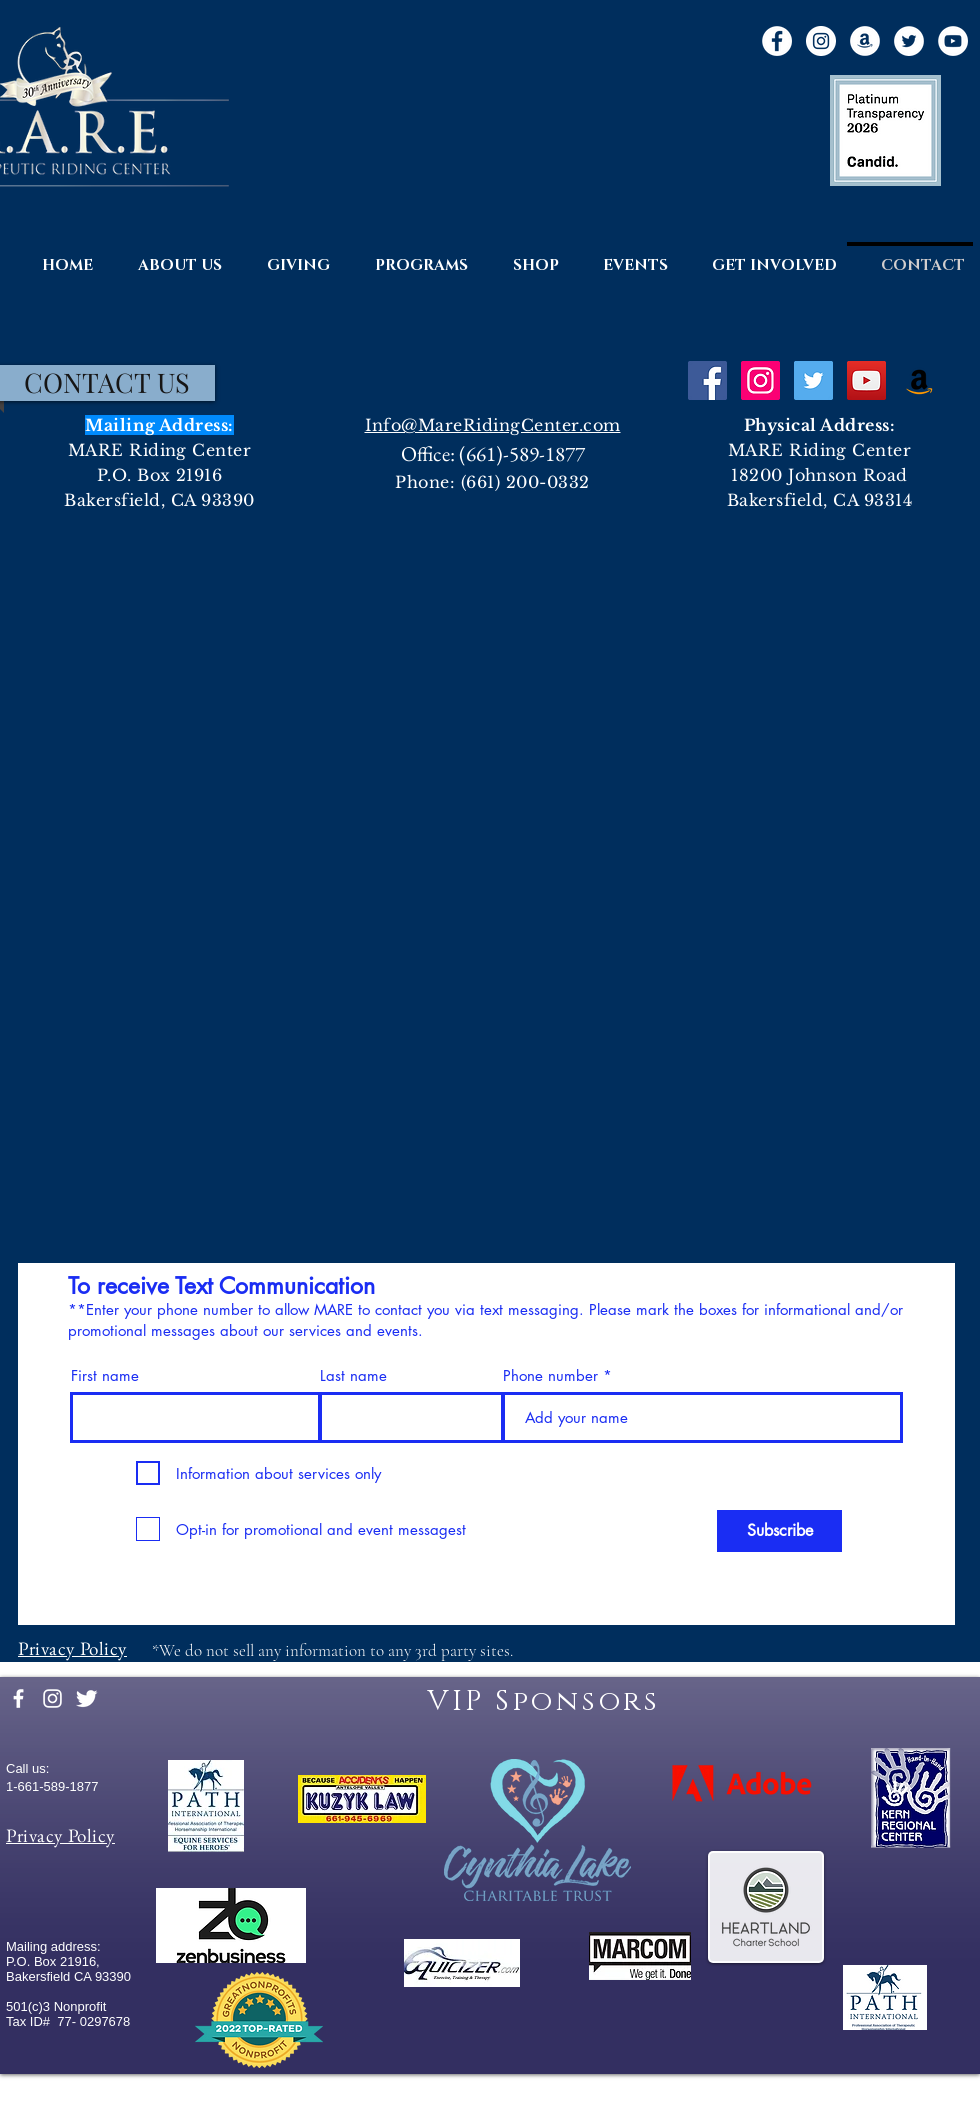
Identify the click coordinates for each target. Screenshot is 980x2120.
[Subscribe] (779, 1531)
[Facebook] (777, 41)
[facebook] (18, 1698)
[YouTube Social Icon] (866, 380)
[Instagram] (821, 41)
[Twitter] (909, 41)
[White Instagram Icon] (52, 1698)
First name (105, 1375)
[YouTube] (953, 41)
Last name (353, 1375)
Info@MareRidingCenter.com (493, 425)
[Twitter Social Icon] (813, 380)
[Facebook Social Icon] (707, 380)
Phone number (550, 1375)
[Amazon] (865, 41)
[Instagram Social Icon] (760, 380)
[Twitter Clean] (86, 1698)
